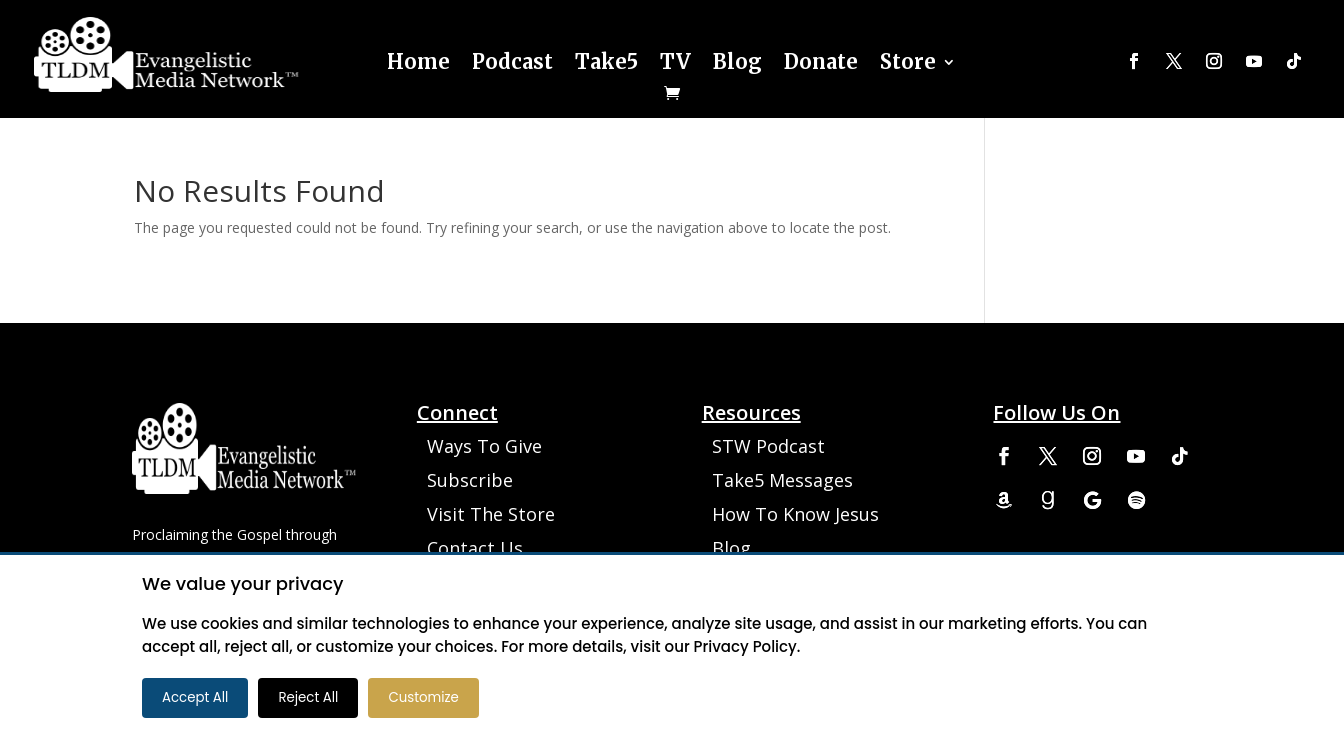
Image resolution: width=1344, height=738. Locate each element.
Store (908, 61)
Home (418, 61)
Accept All (195, 697)
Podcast (512, 61)
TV (675, 61)
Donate (821, 61)
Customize (423, 697)
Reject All (308, 697)
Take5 (606, 61)
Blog (737, 61)
